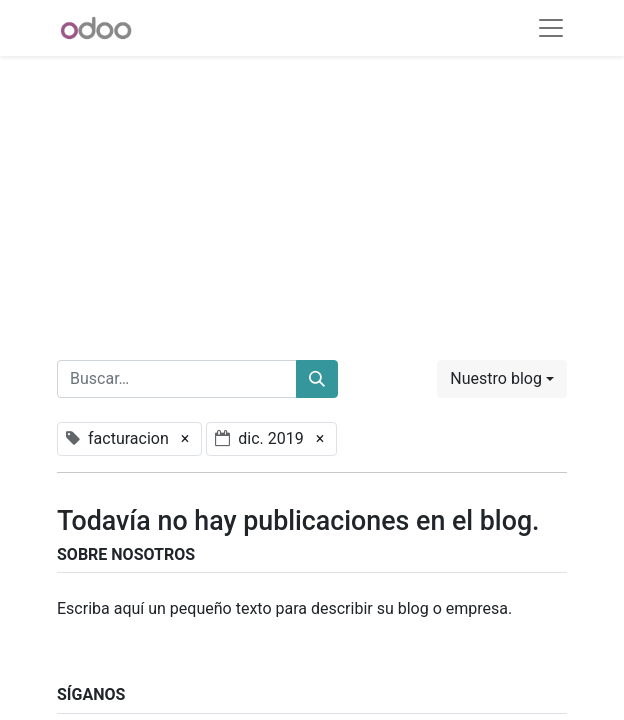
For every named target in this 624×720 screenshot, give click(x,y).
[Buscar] (317, 379)
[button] (502, 379)
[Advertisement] (312, 196)
